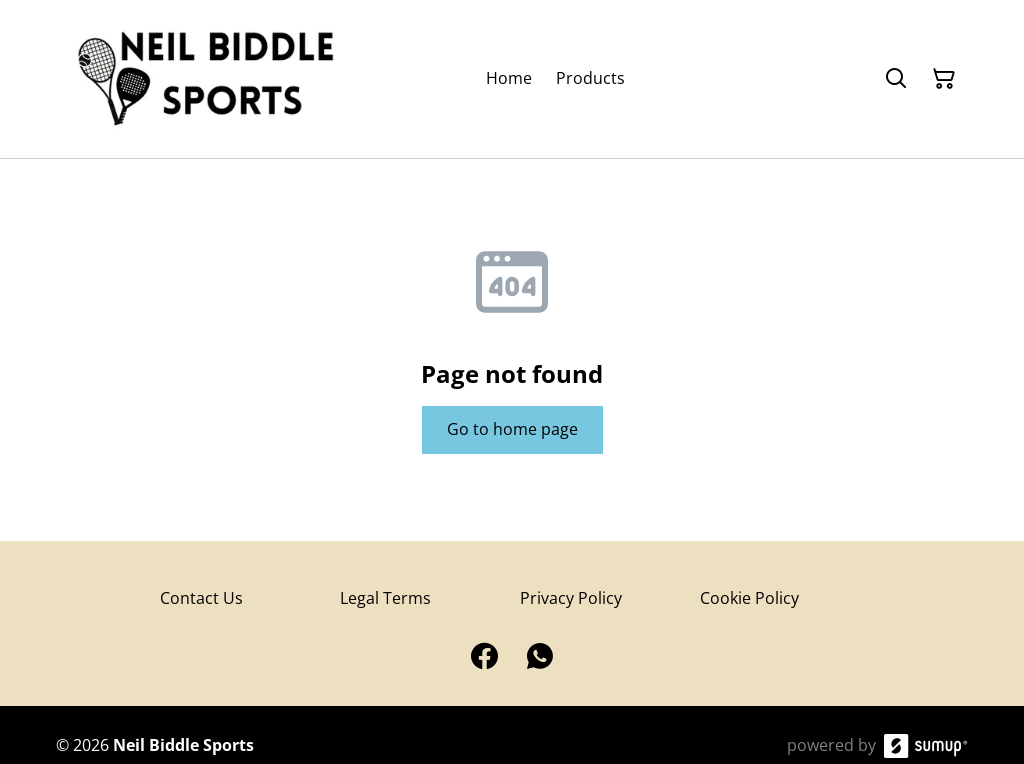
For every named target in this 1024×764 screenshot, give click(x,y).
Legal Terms (385, 598)
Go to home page (512, 429)
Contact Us (201, 598)
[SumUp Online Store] (926, 746)
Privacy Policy (571, 598)
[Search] (896, 79)
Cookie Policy (749, 598)
